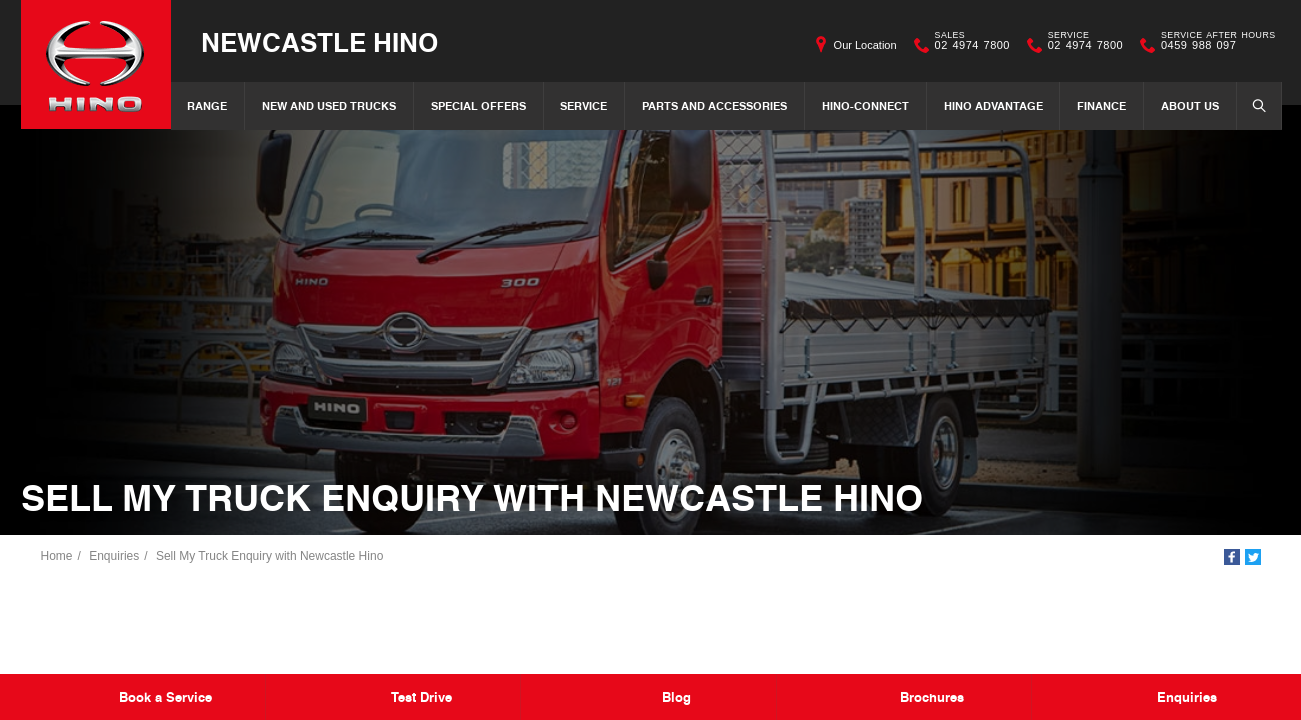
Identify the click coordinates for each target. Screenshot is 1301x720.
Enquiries (114, 556)
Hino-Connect (865, 105)
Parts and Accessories (714, 105)
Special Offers (478, 105)
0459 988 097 (1213, 45)
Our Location (865, 45)
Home (57, 556)
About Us (1190, 105)
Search (1253, 105)
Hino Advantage (993, 105)
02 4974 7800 (968, 45)
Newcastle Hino (319, 41)
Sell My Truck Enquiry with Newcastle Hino (269, 556)
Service (583, 105)
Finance (1101, 105)
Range (207, 105)
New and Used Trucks (329, 105)
